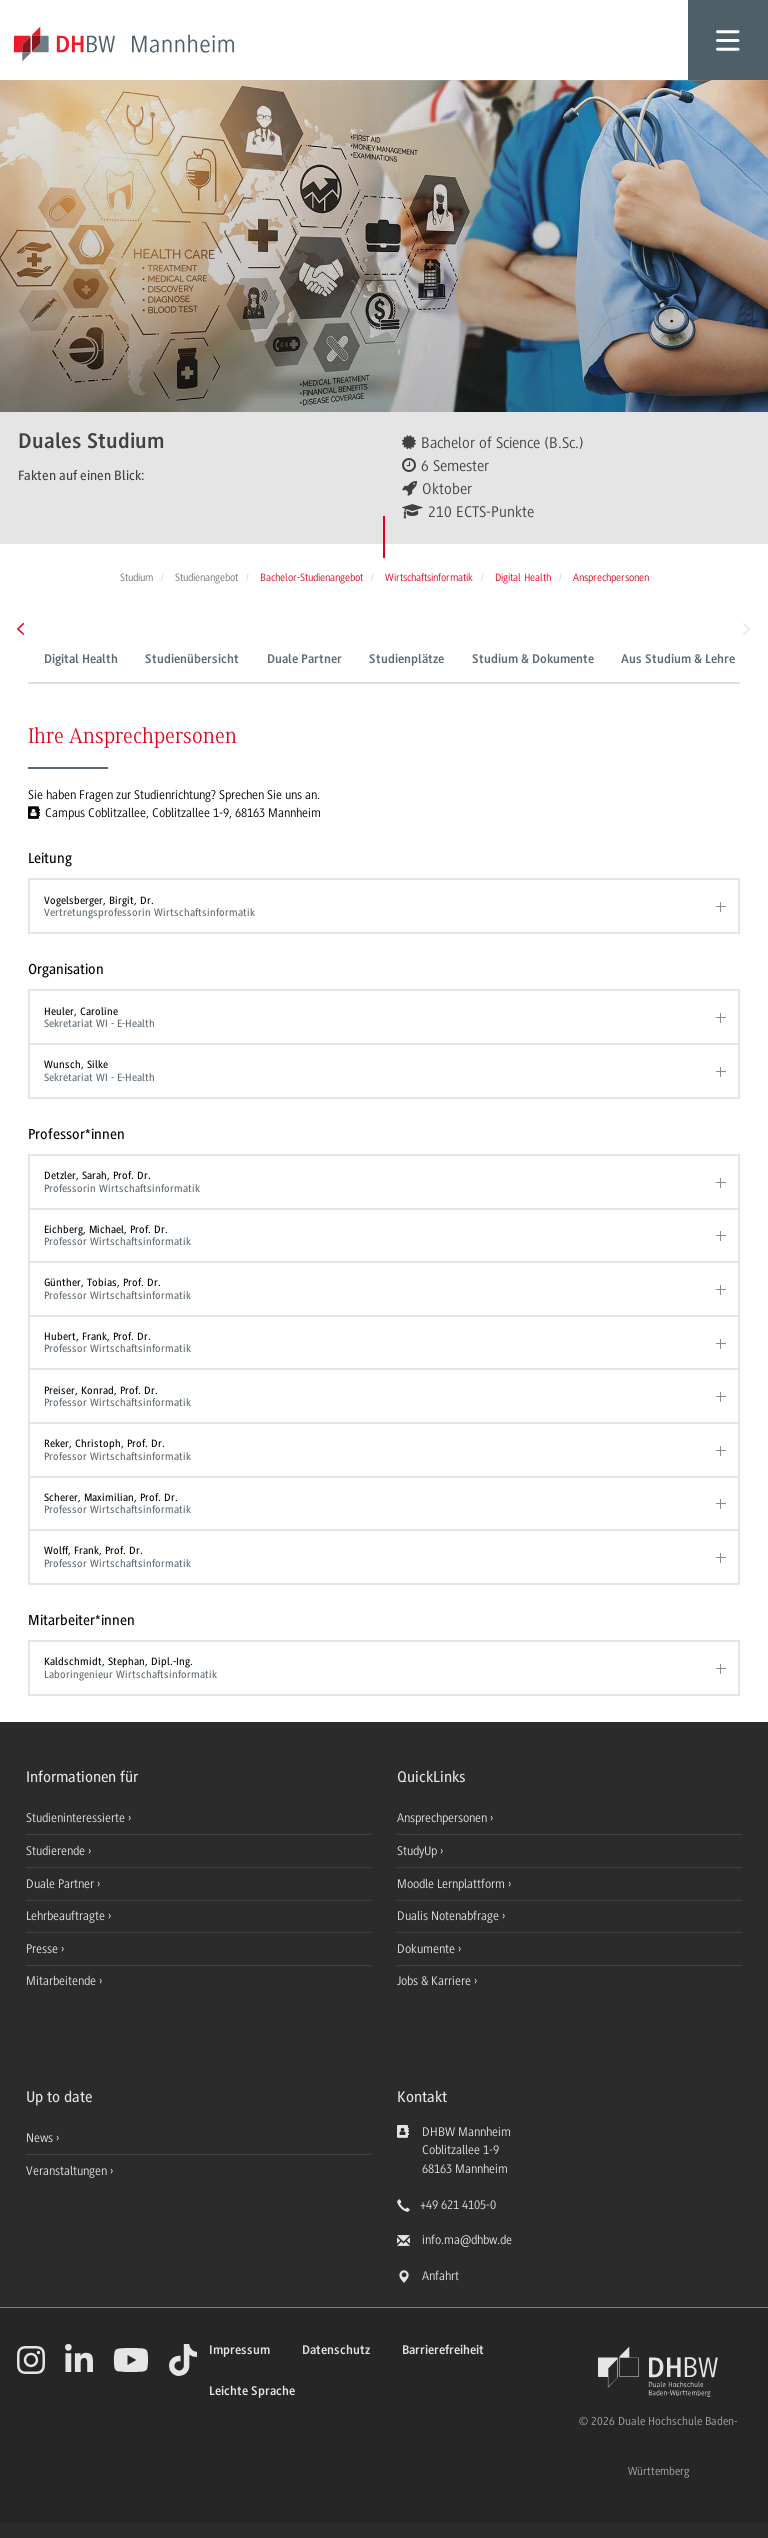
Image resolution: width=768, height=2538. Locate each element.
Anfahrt (440, 2276)
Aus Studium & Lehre (678, 660)
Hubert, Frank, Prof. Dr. (379, 1343)
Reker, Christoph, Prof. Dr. (379, 1450)
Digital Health (81, 660)
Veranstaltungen (66, 2171)
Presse (43, 1949)
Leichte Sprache (252, 2391)
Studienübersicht (192, 660)
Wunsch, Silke (379, 1071)
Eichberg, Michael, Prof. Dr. (379, 1236)
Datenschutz (336, 2350)
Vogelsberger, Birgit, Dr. (379, 907)
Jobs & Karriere (435, 1981)
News (39, 2138)
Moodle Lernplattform (452, 1884)
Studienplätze (406, 660)
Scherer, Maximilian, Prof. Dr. (379, 1504)
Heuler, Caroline (379, 1018)
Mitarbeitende (62, 1981)
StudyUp (418, 1851)
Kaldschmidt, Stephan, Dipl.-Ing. (379, 1668)
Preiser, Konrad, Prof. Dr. (379, 1397)
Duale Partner (304, 660)
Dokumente (427, 1949)
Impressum (239, 2350)
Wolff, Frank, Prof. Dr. (379, 1557)
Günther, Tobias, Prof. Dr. (379, 1289)
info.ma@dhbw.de (467, 2240)
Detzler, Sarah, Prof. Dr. (379, 1182)
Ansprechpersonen (443, 1818)
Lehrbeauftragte (67, 1916)
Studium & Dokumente (533, 660)
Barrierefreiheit (443, 2350)
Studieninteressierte (77, 1818)
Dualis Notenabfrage (449, 1916)
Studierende (57, 1851)
